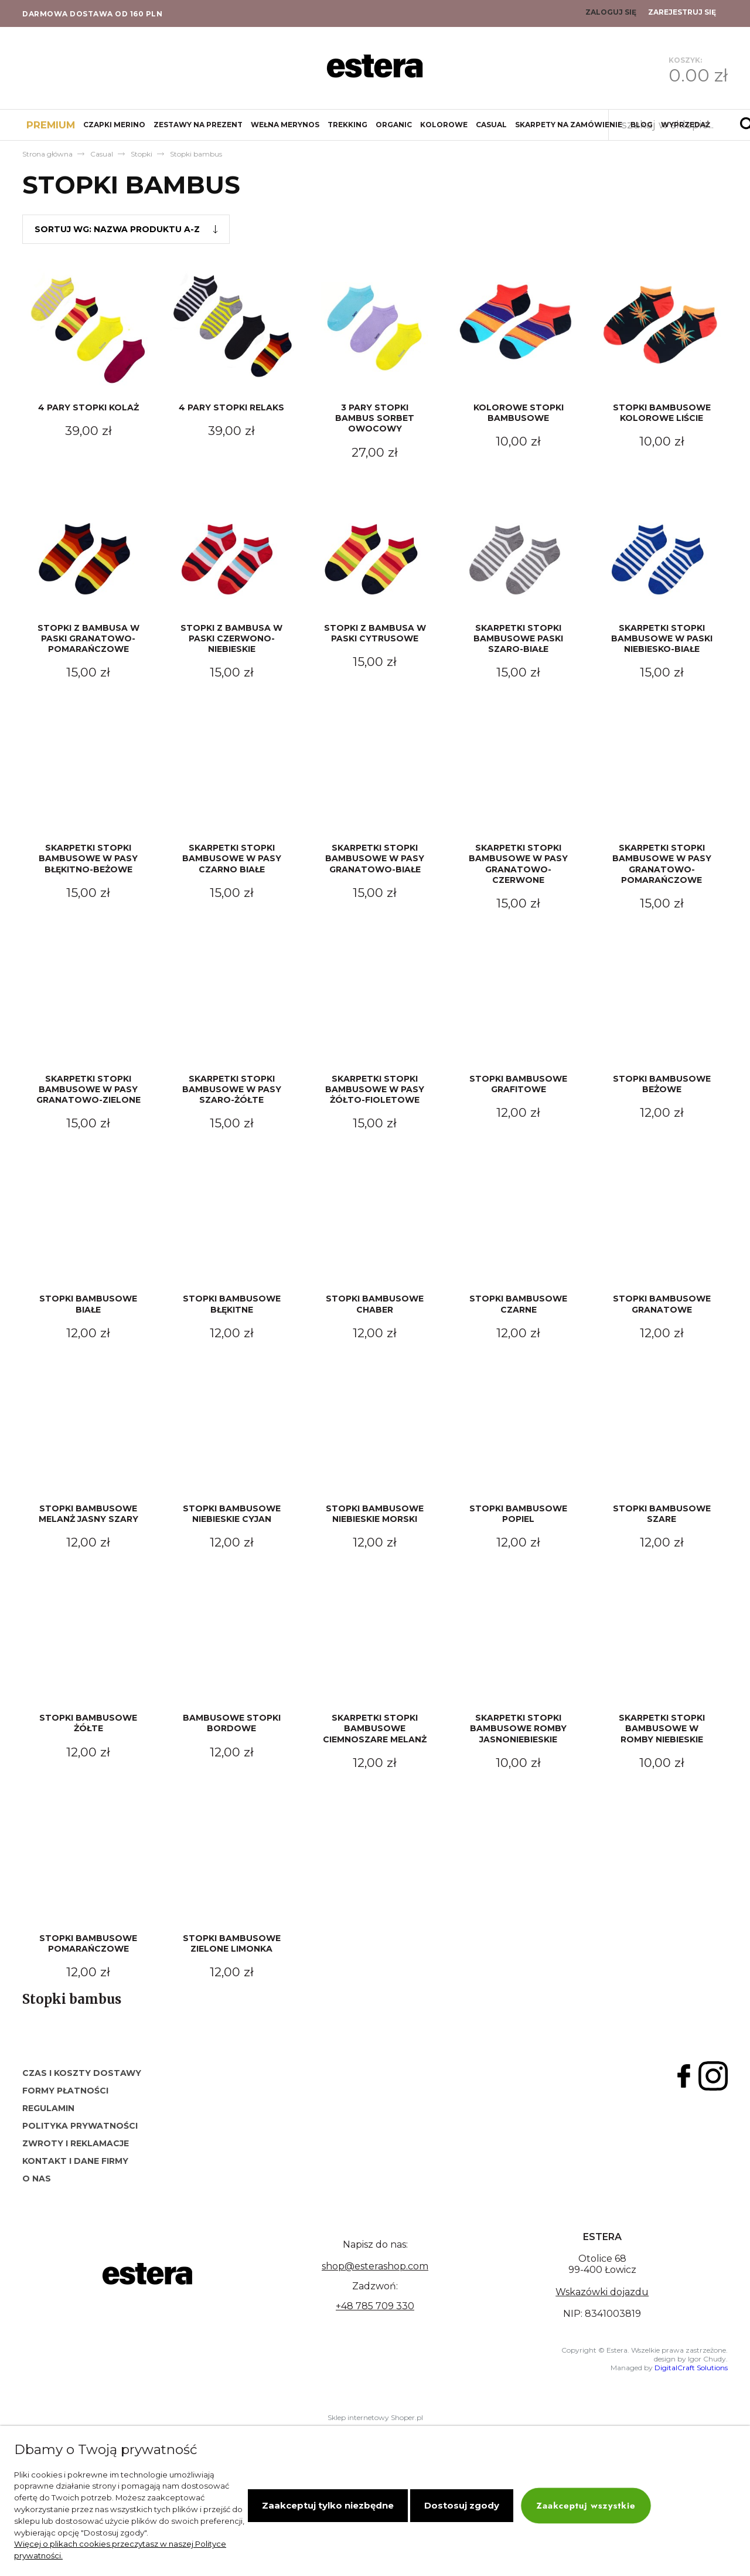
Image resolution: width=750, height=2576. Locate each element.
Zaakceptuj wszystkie (586, 2505)
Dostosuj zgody (461, 2505)
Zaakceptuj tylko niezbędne (328, 2505)
